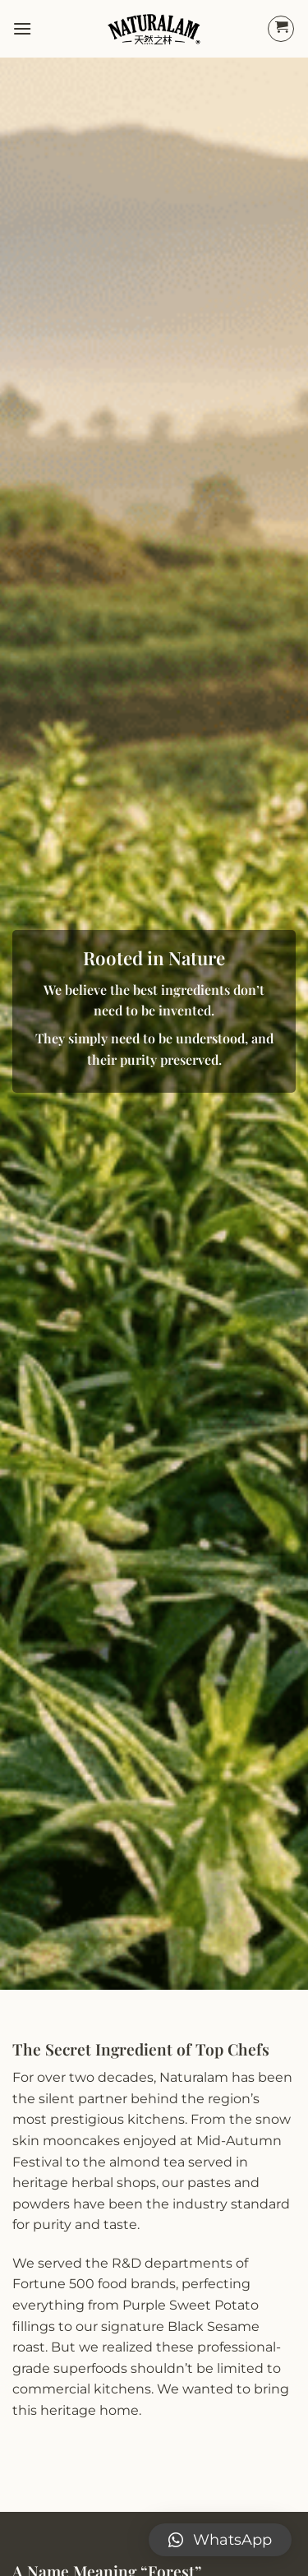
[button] (220, 2539)
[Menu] (22, 28)
